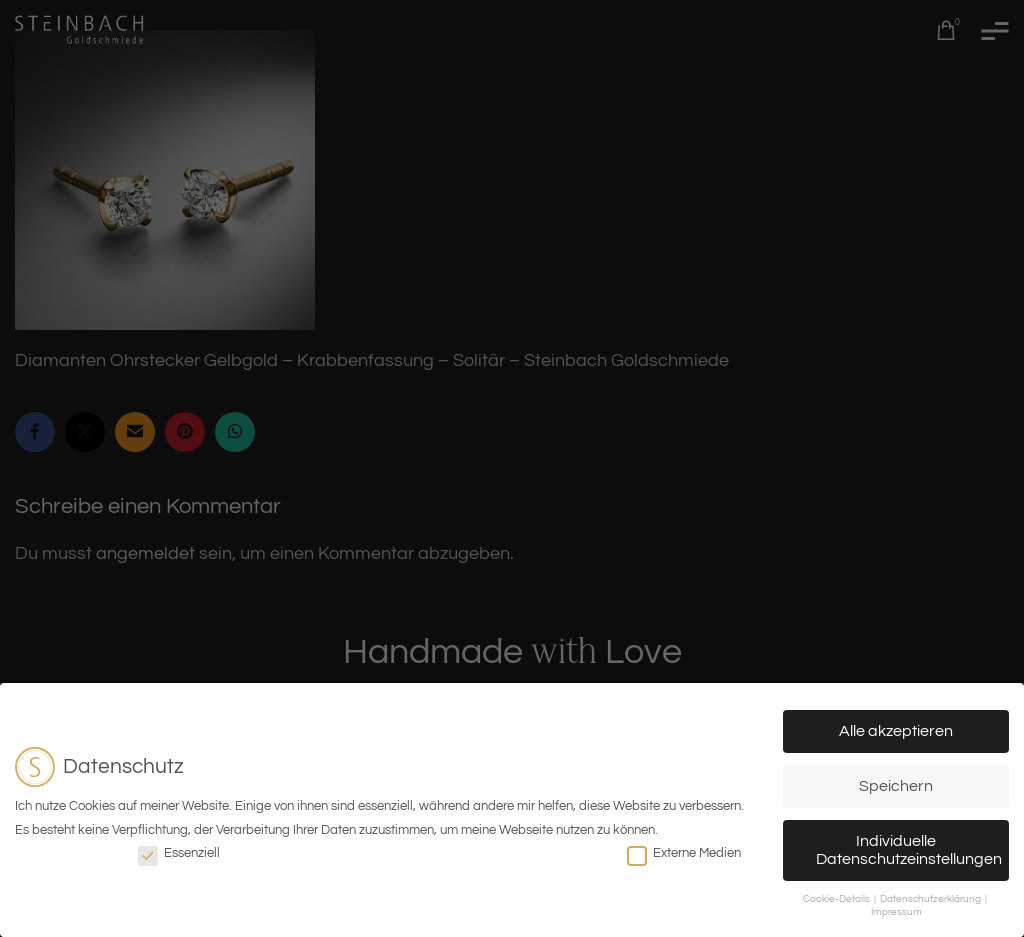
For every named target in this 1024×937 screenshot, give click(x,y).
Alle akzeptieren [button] (896, 731)
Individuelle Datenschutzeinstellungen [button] (909, 850)
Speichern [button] (896, 786)
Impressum (896, 912)
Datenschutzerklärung (931, 899)
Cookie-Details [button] (837, 899)
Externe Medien (684, 853)
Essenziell (179, 853)
